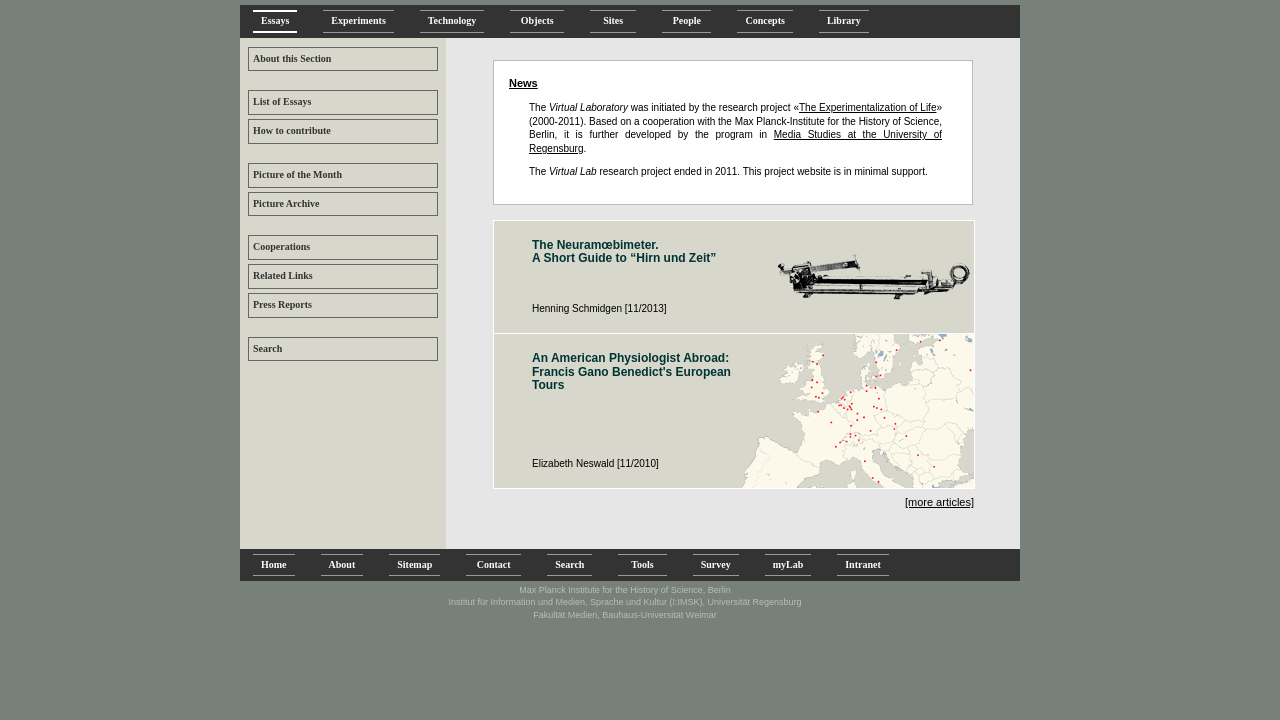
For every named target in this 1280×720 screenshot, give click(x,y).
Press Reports (282, 304)
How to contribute (292, 130)
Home (274, 564)
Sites (613, 20)
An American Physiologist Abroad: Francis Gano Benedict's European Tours (631, 371)
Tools (642, 564)
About (342, 564)
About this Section (292, 58)
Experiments (358, 20)
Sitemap (414, 564)
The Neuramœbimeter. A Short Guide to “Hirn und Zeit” (624, 252)
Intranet (863, 564)
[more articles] (939, 502)
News (523, 83)
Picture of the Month (297, 174)
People (686, 20)
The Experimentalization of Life (867, 107)
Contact (493, 564)
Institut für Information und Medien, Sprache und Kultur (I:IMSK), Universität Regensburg (624, 602)
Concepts (764, 20)
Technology (452, 20)
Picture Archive (286, 203)
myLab (788, 564)
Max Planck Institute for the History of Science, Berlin (625, 590)
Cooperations (281, 246)
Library (844, 20)
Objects (537, 20)
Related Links (283, 275)
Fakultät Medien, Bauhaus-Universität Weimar (624, 615)
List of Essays (282, 101)
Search (267, 348)
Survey (716, 564)
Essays (275, 20)
